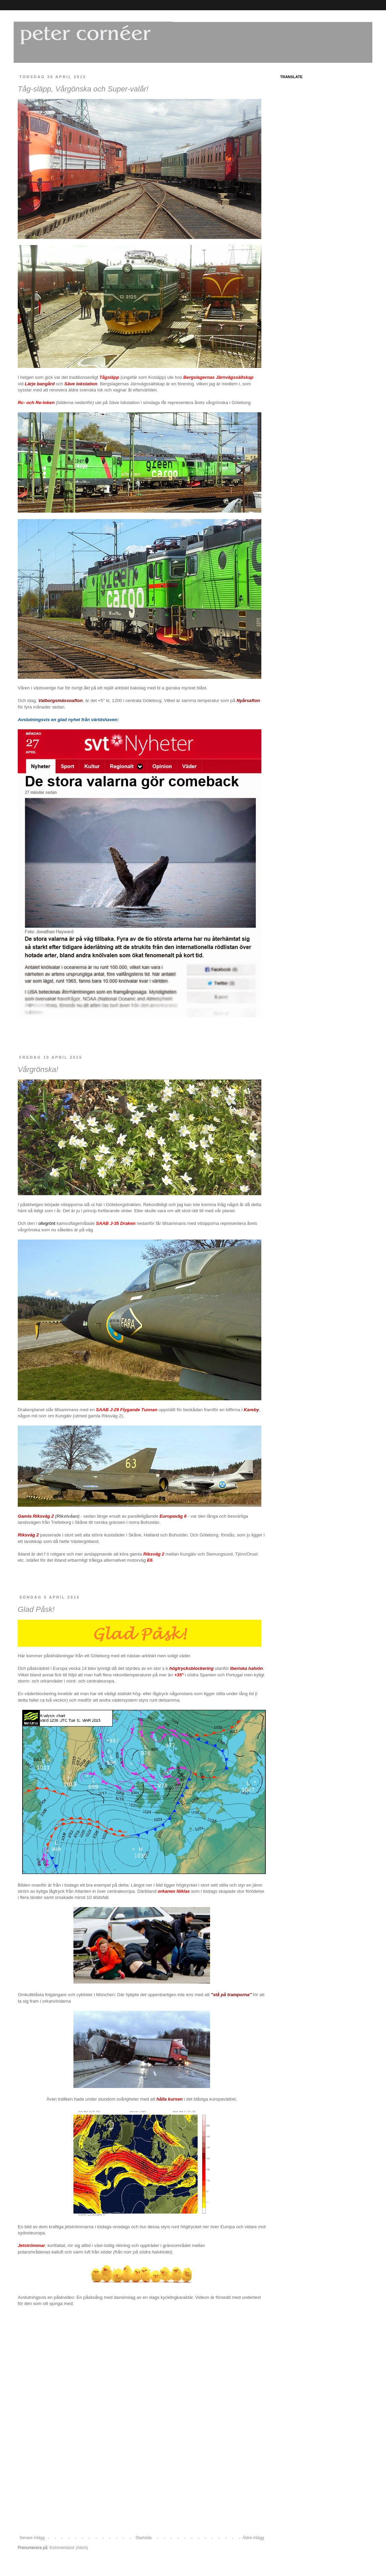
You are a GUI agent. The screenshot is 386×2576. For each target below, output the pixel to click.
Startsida (144, 2537)
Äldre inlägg (253, 2537)
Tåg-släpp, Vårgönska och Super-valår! (83, 89)
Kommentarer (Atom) (69, 2547)
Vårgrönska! (38, 1069)
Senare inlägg (32, 2537)
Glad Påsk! (36, 1609)
